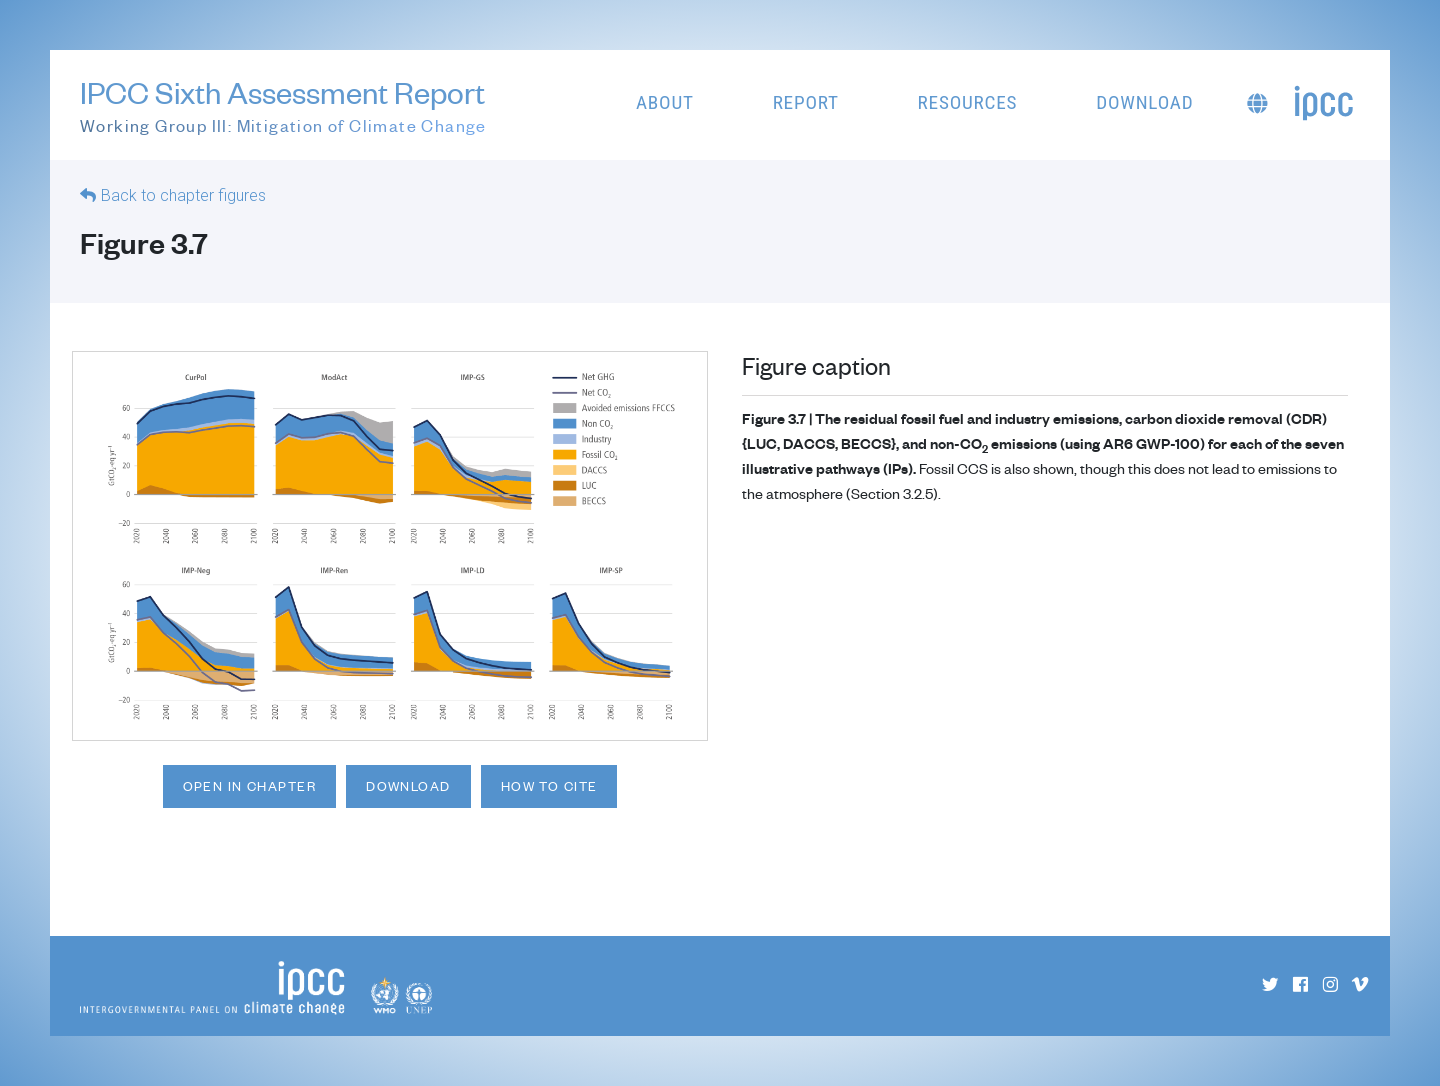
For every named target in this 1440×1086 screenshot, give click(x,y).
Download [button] (1144, 102)
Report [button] (806, 102)
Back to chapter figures (183, 195)
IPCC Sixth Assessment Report (283, 106)
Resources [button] (968, 102)
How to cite (549, 786)
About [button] (665, 102)
